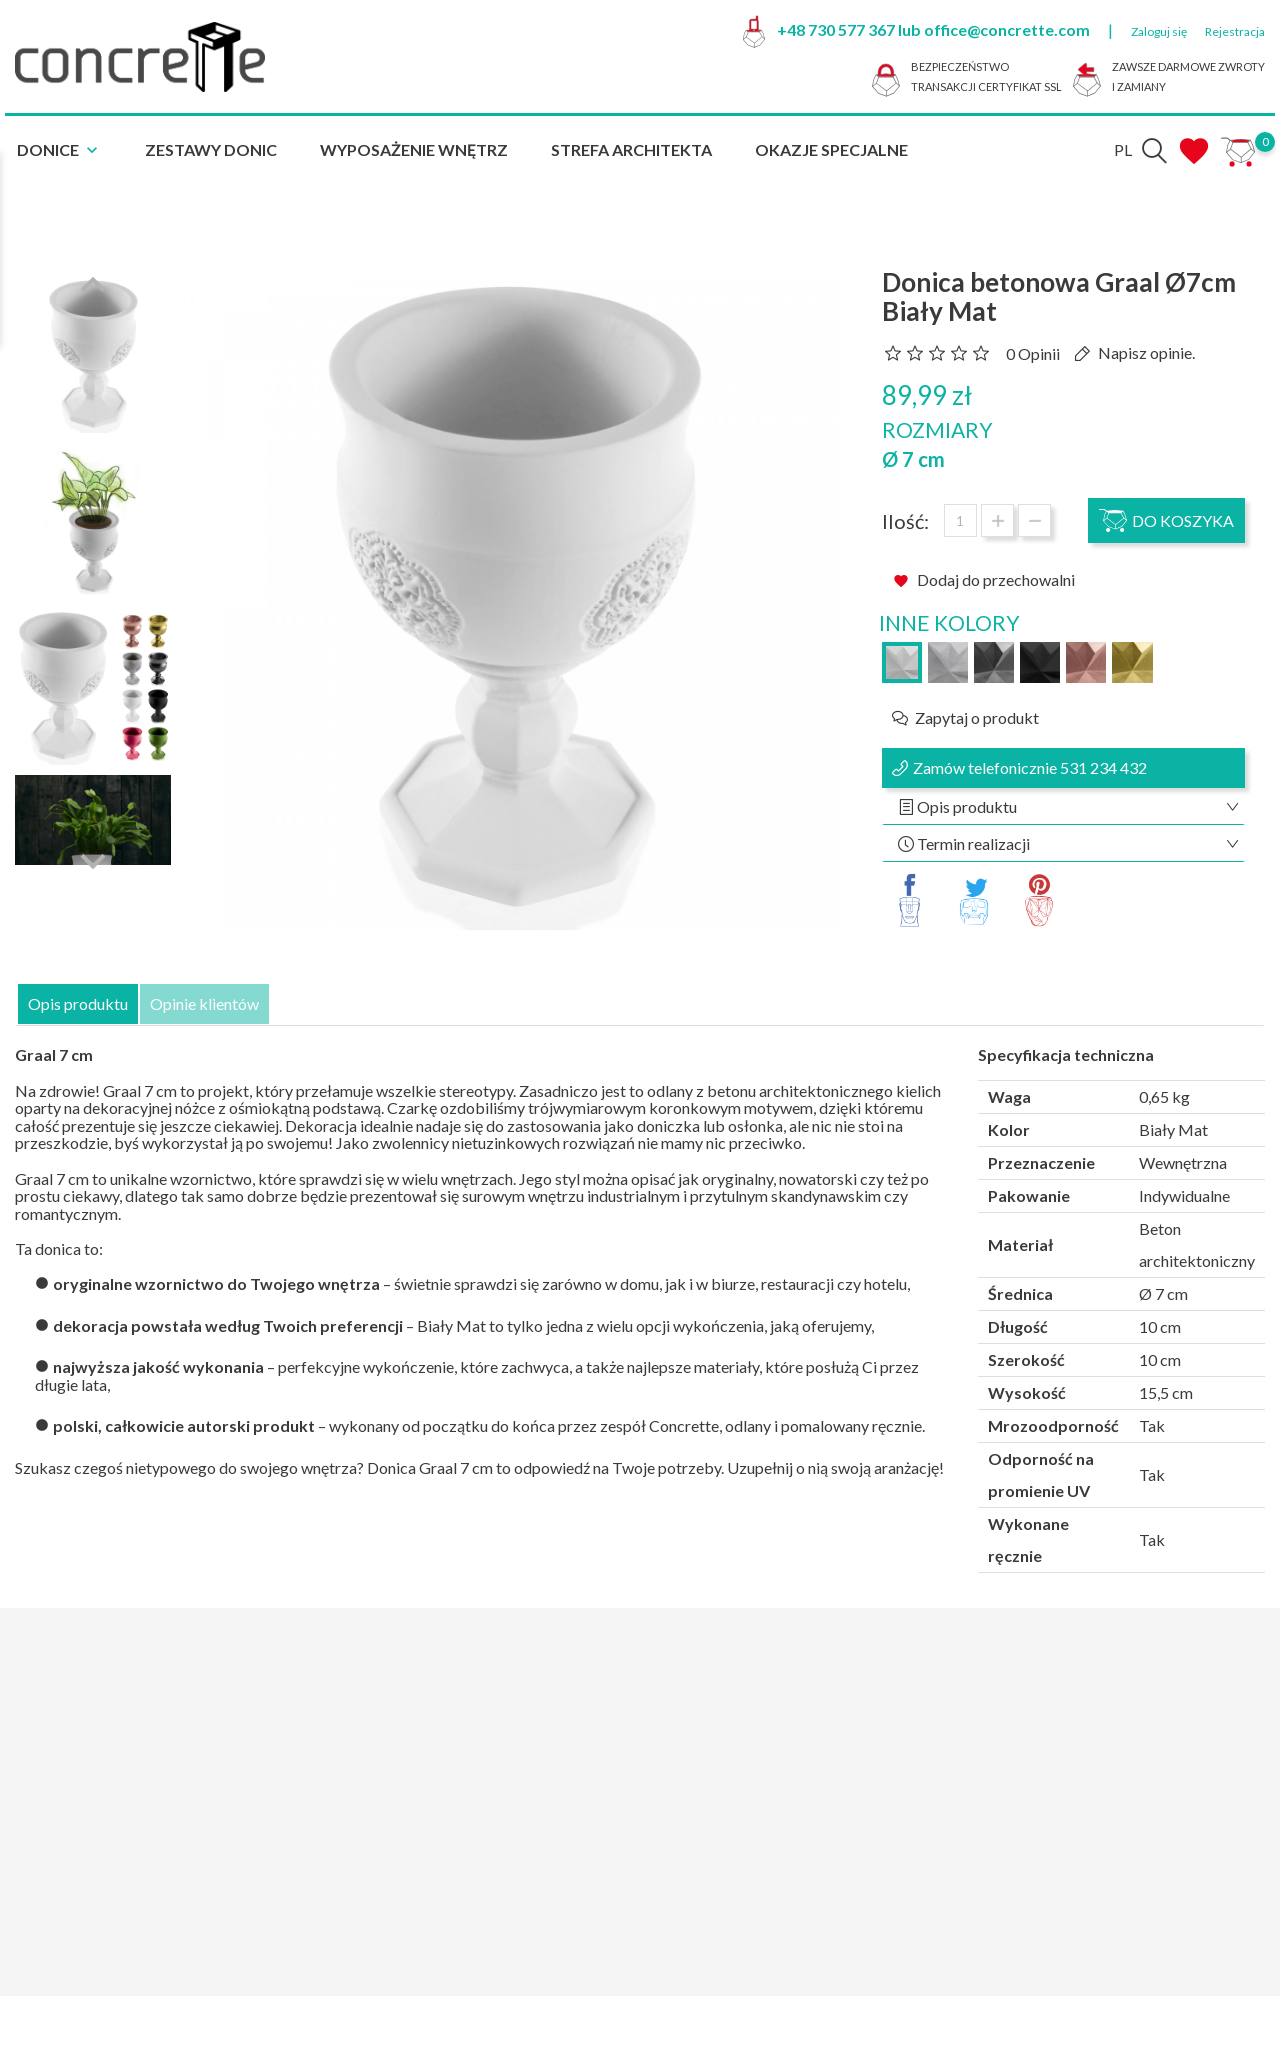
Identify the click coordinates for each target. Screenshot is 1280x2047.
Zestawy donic (211, 149)
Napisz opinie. (1145, 352)
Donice (59, 151)
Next (93, 849)
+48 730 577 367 (836, 29)
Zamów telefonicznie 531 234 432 (1030, 767)
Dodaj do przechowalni (984, 579)
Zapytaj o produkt (977, 717)
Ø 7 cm (913, 459)
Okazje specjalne (831, 149)
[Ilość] (960, 520)
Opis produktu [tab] (78, 1003)
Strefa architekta (631, 149)
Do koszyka (1166, 520)
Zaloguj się (1159, 31)
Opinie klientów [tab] (204, 1003)
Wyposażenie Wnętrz (414, 149)
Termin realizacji (972, 843)
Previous (93, 273)
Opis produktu (965, 806)
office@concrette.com (1007, 29)
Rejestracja (1235, 31)
